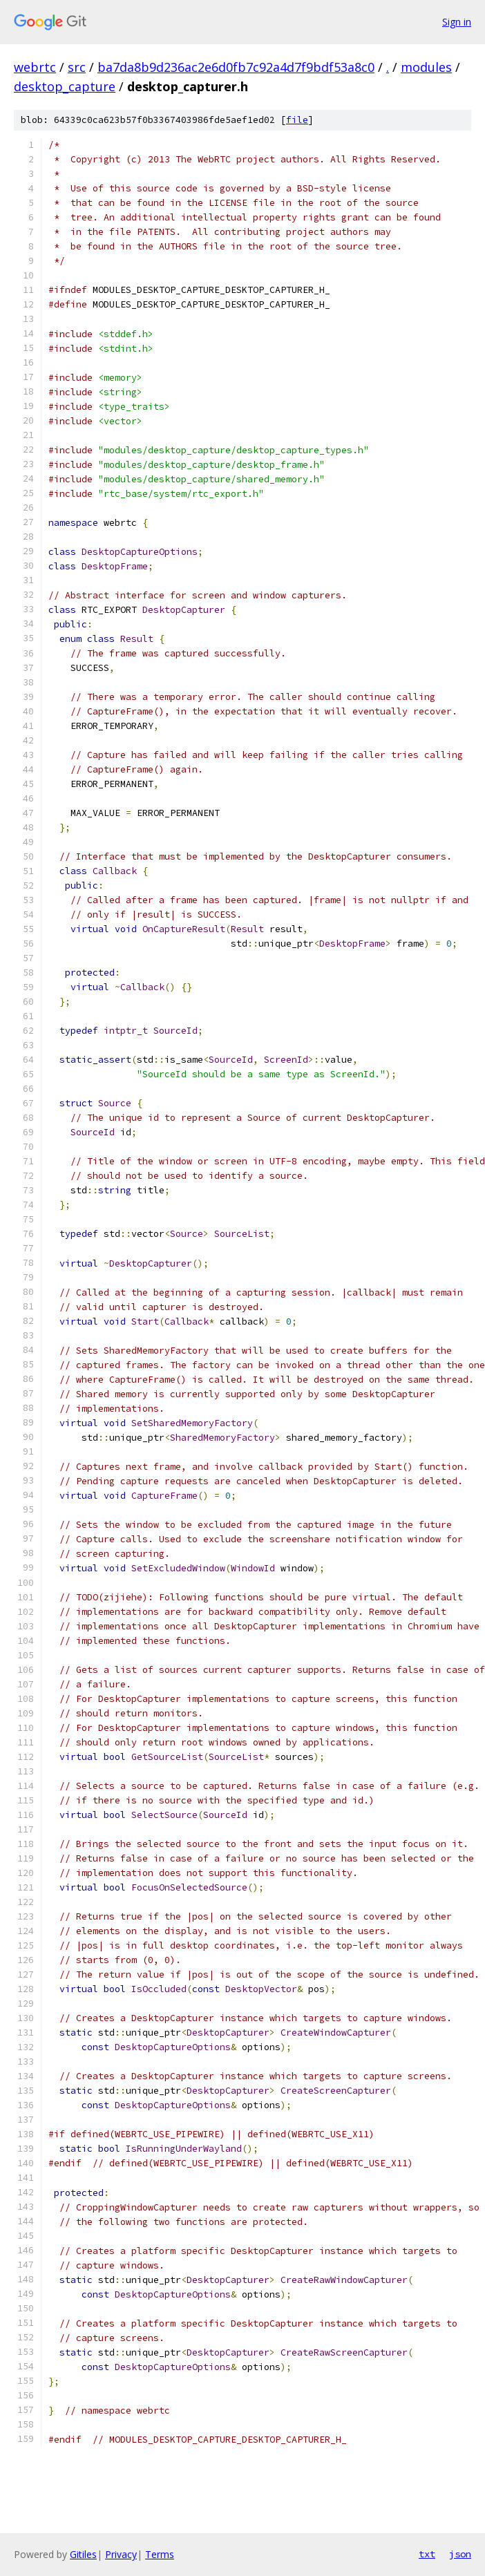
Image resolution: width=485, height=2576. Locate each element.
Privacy (121, 2554)
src (77, 67)
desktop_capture (64, 86)
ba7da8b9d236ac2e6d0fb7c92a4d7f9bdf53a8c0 (235, 67)
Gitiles (83, 2554)
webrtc (35, 67)
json (460, 2554)
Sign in (456, 21)
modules (426, 67)
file (297, 120)
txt (427, 2554)
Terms (159, 2554)
